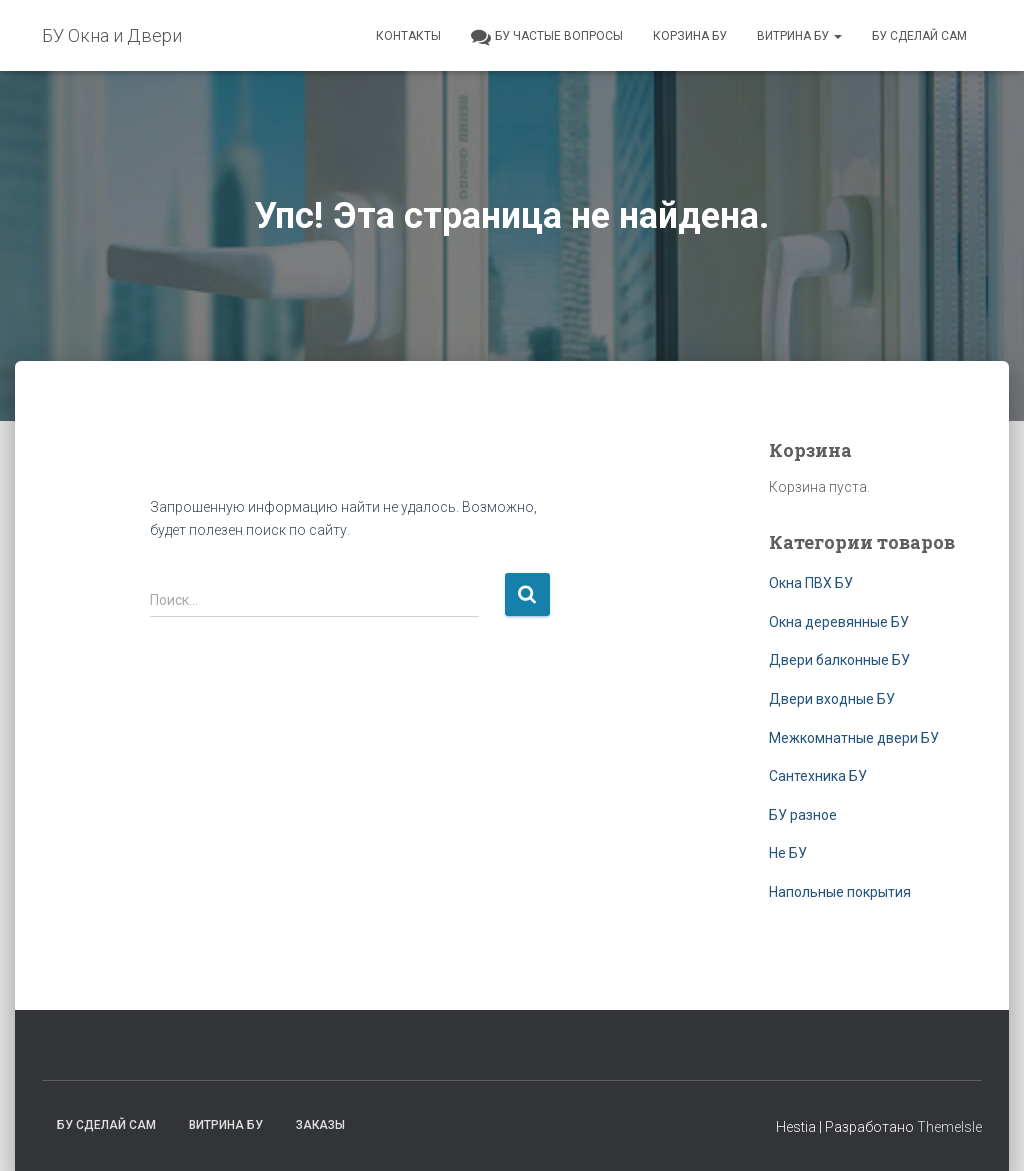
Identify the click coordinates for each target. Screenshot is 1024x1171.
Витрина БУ (799, 36)
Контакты (408, 36)
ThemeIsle (949, 1127)
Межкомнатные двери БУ (854, 738)
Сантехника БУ (818, 776)
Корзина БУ (690, 36)
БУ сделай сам (919, 36)
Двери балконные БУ (839, 660)
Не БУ (788, 853)
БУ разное (803, 815)
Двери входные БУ (832, 699)
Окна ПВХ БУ (811, 583)
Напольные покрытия (840, 892)
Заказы (320, 1125)
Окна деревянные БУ (839, 622)
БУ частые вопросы (547, 37)
